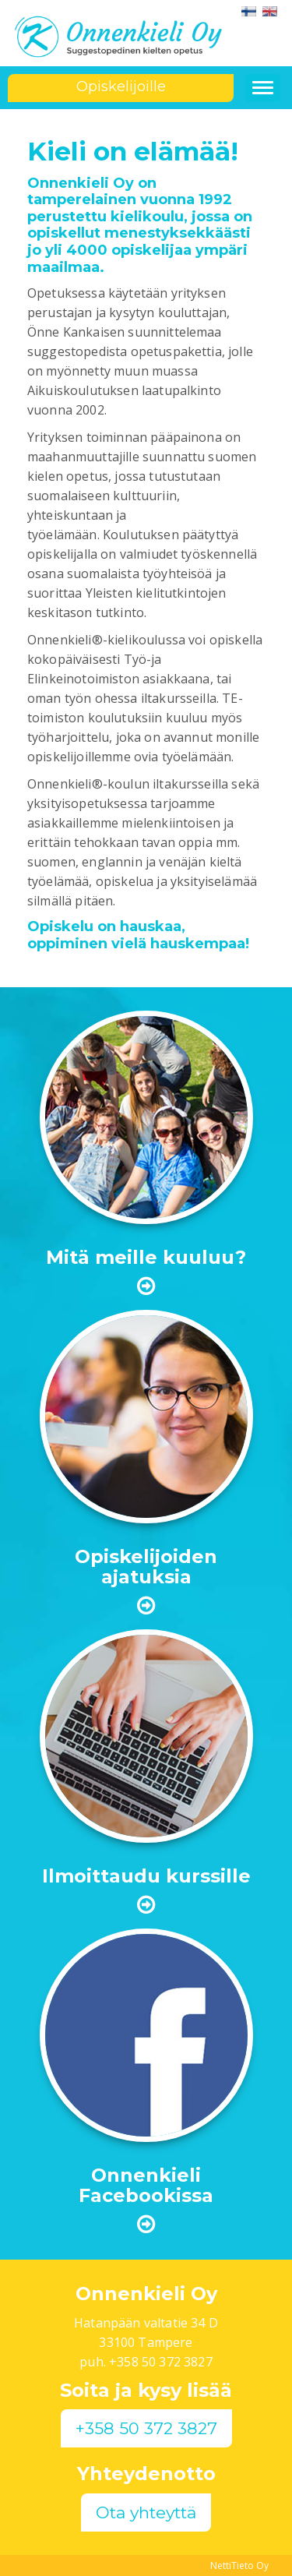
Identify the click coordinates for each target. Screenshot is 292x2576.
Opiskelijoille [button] (121, 86)
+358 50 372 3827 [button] (146, 2428)
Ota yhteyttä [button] (146, 2512)
